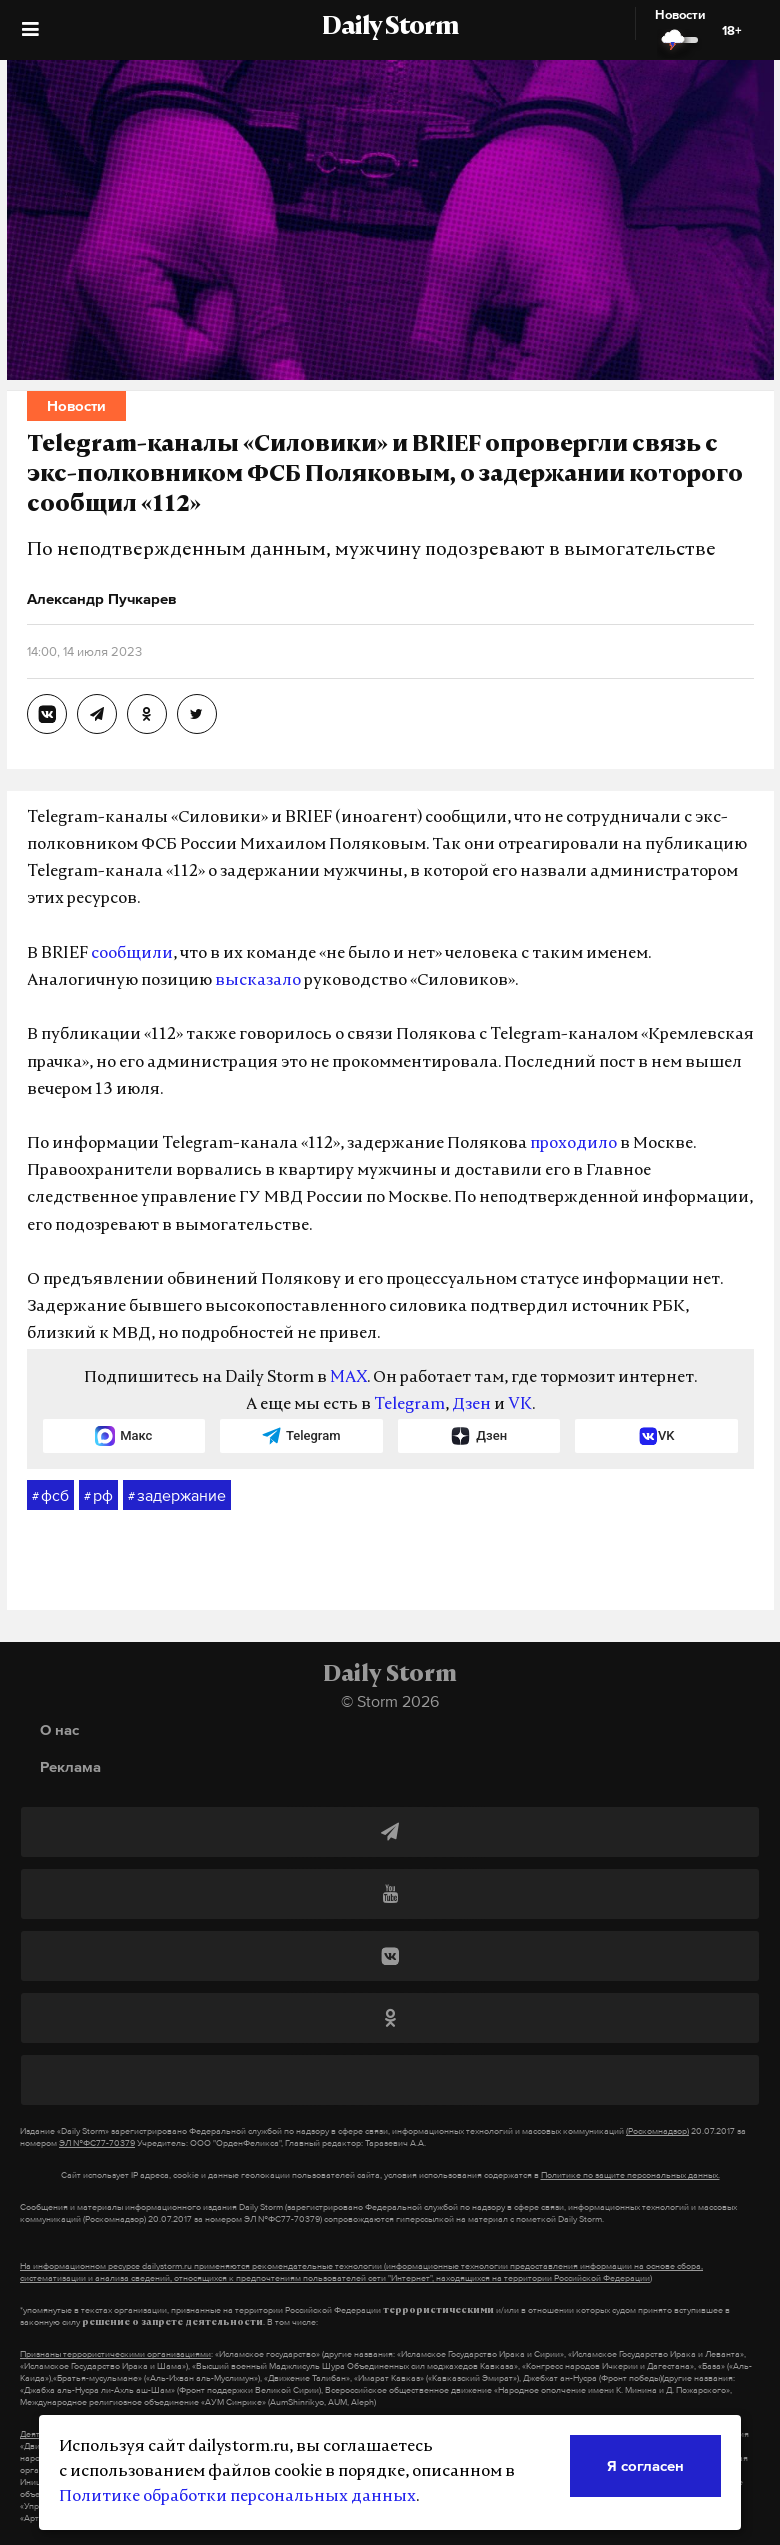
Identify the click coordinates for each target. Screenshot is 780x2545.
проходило (573, 1144)
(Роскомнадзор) (657, 2131)
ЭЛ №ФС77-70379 (97, 2143)
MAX (348, 1378)
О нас (59, 1729)
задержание (177, 1496)
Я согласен (645, 2465)
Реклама (70, 1766)
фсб (50, 1496)
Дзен (471, 1405)
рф (98, 1496)
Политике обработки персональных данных (237, 2497)
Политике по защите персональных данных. (630, 2175)
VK (520, 1405)
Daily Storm (390, 28)
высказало (258, 981)
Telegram (409, 1405)
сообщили (132, 954)
